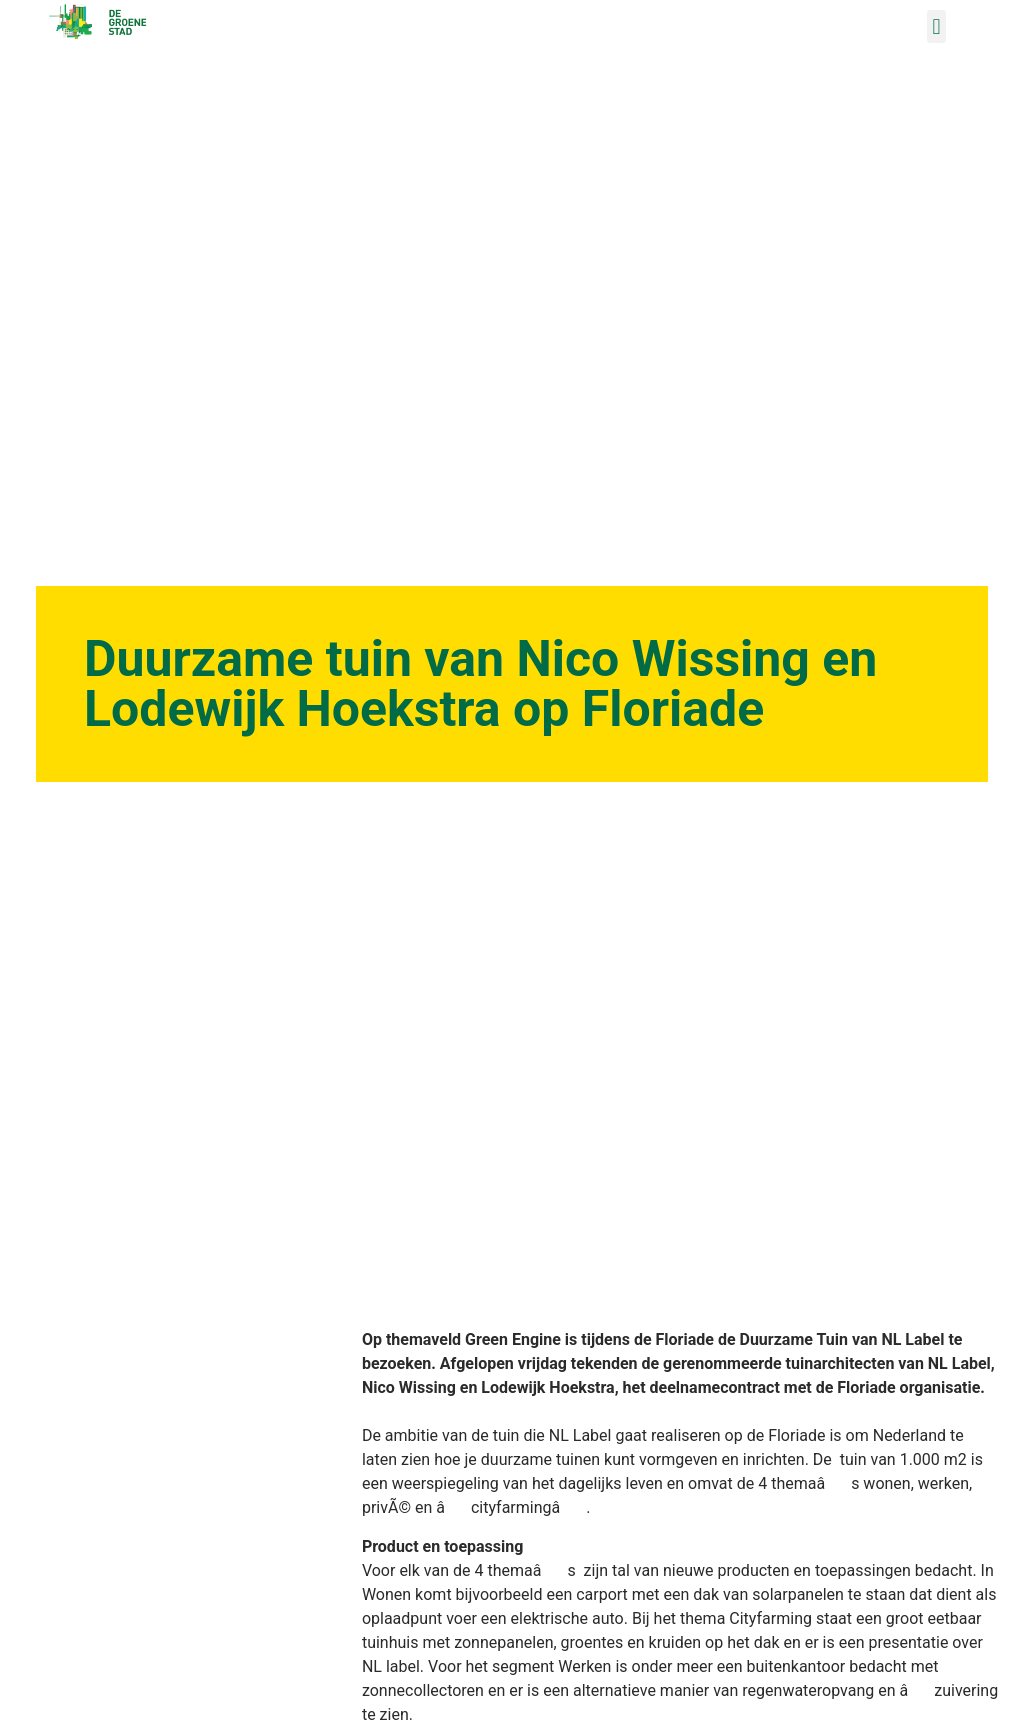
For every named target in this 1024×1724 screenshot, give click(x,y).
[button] (936, 26)
